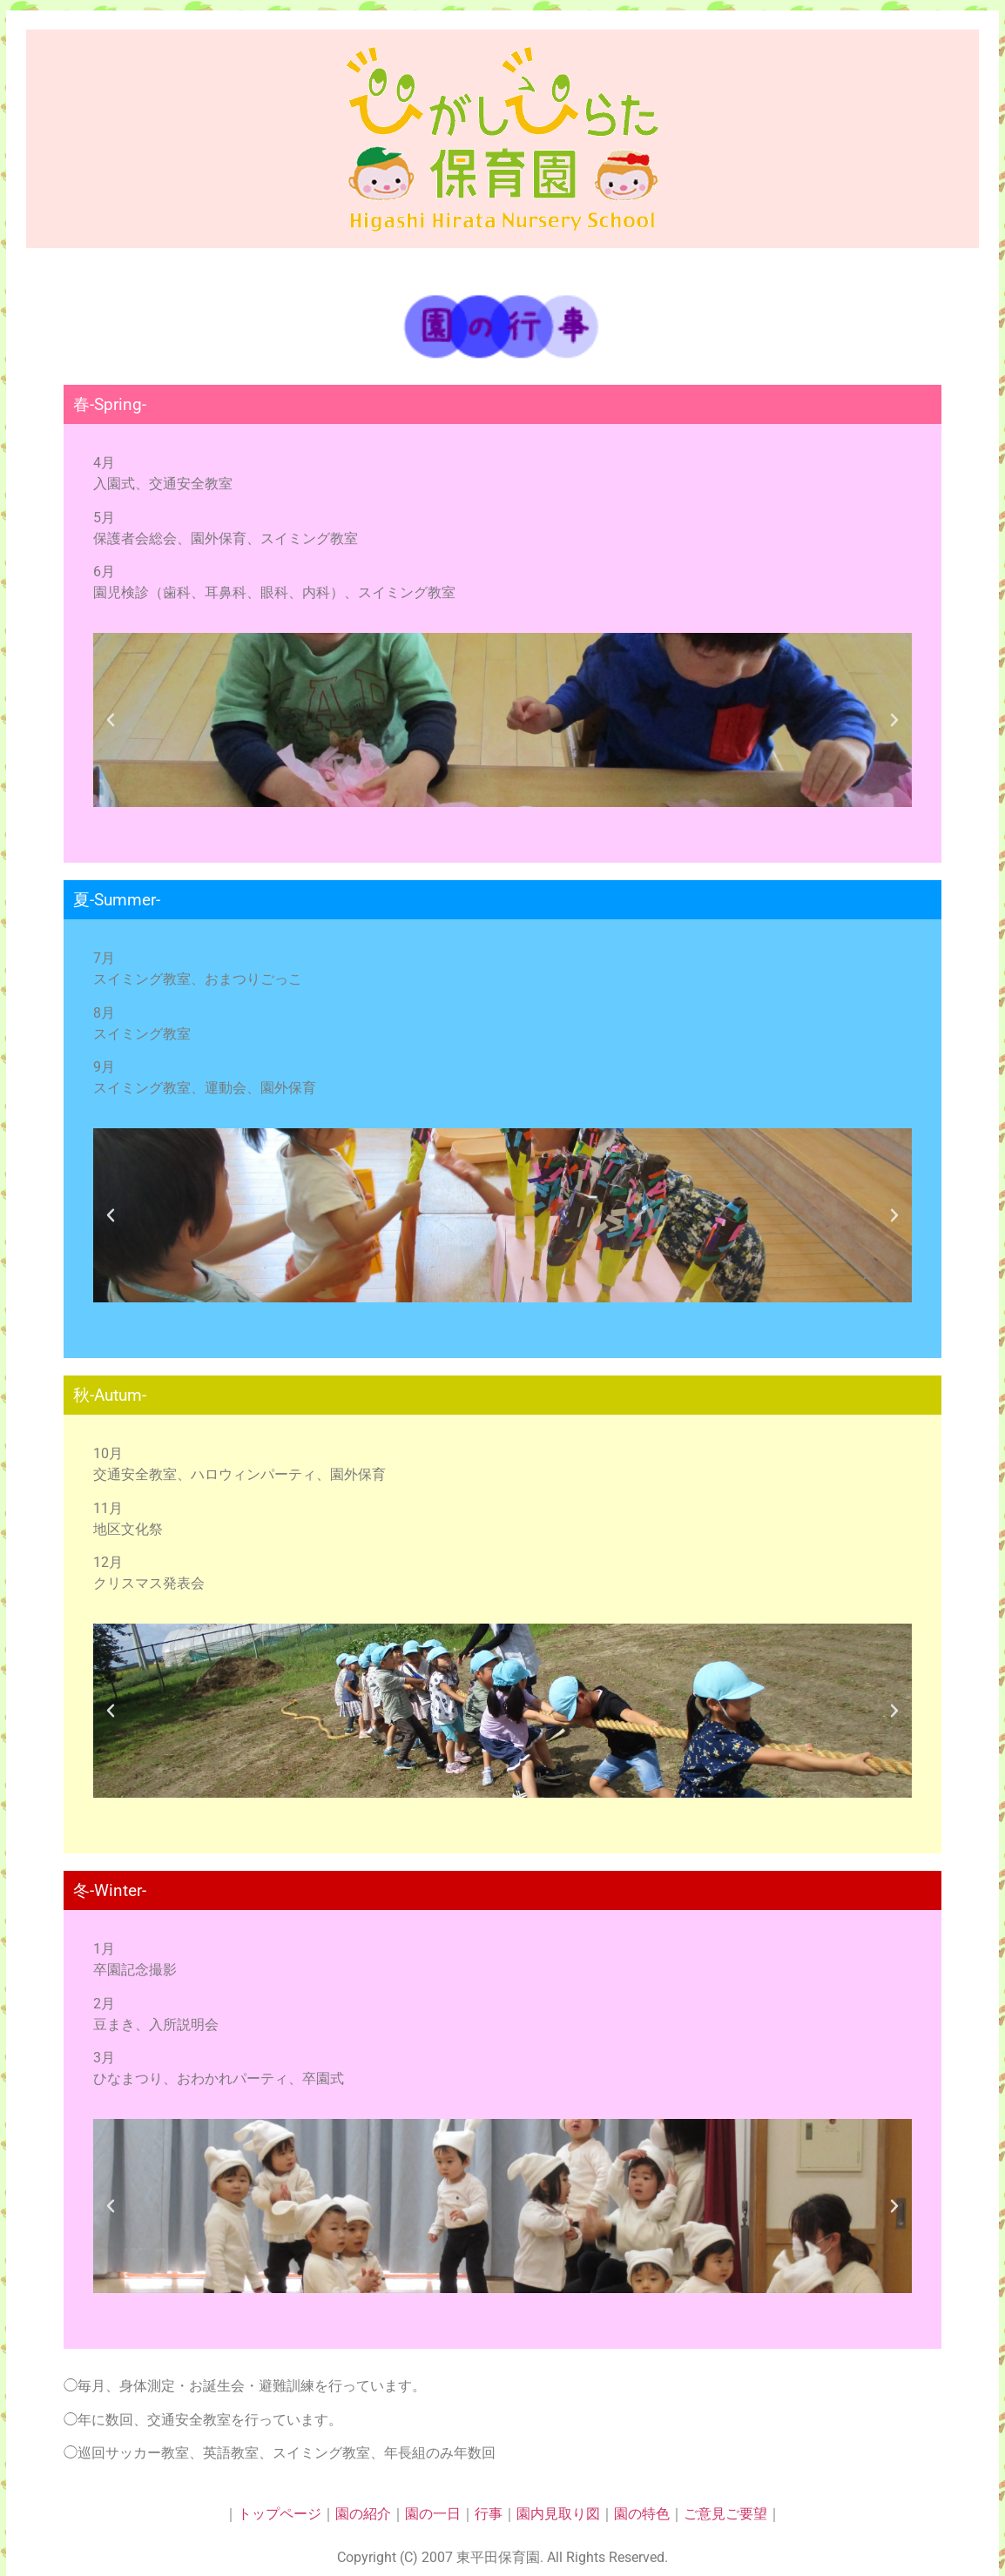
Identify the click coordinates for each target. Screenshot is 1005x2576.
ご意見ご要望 (725, 2513)
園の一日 (433, 2513)
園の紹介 (363, 2513)
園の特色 (642, 2513)
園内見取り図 (558, 2513)
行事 (488, 2513)
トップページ (279, 2513)
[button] (110, 720)
